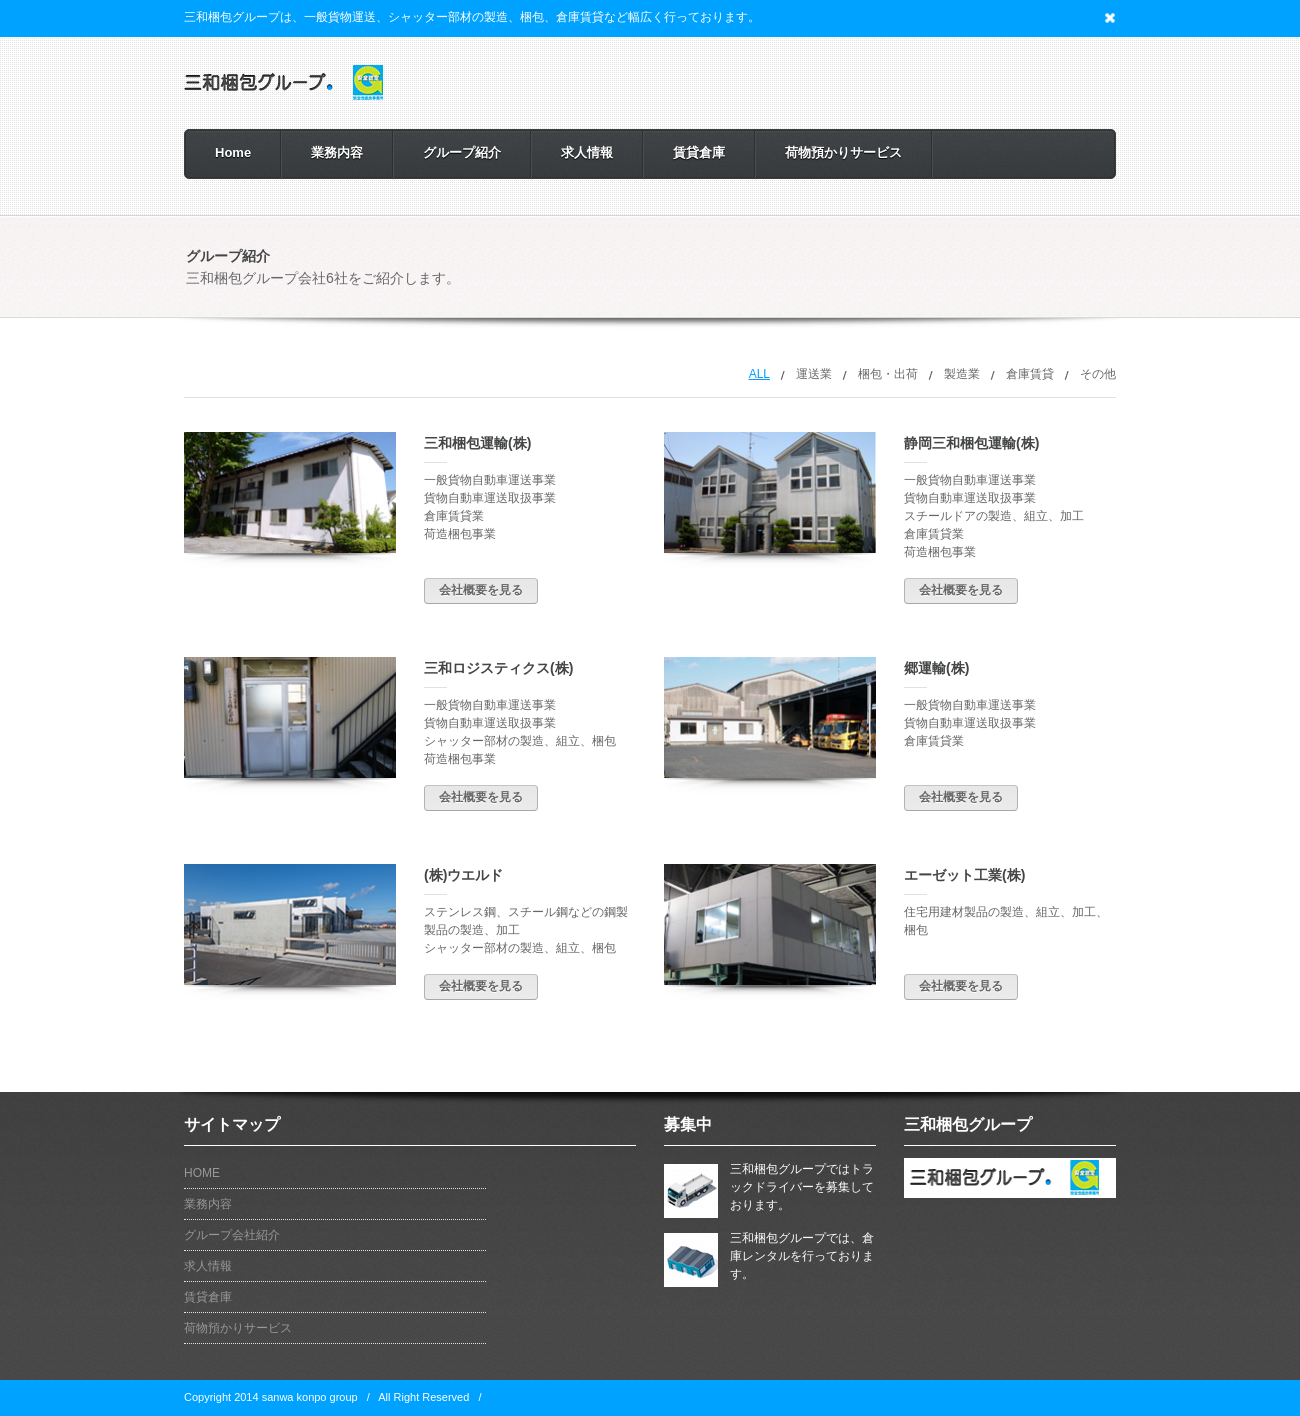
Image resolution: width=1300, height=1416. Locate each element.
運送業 (814, 374)
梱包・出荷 (888, 374)
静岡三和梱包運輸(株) (971, 443)
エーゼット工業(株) (964, 875)
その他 (1098, 374)
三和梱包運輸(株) (477, 443)
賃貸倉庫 (699, 152)
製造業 (962, 374)
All (759, 374)
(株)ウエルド (463, 875)
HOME (202, 1173)
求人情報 (587, 152)
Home (233, 152)
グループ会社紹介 (232, 1235)
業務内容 (337, 152)
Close (1110, 18)
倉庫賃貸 (1030, 374)
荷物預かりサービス (843, 152)
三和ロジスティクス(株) (498, 668)
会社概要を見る (481, 590)
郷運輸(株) (936, 668)
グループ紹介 (462, 152)
